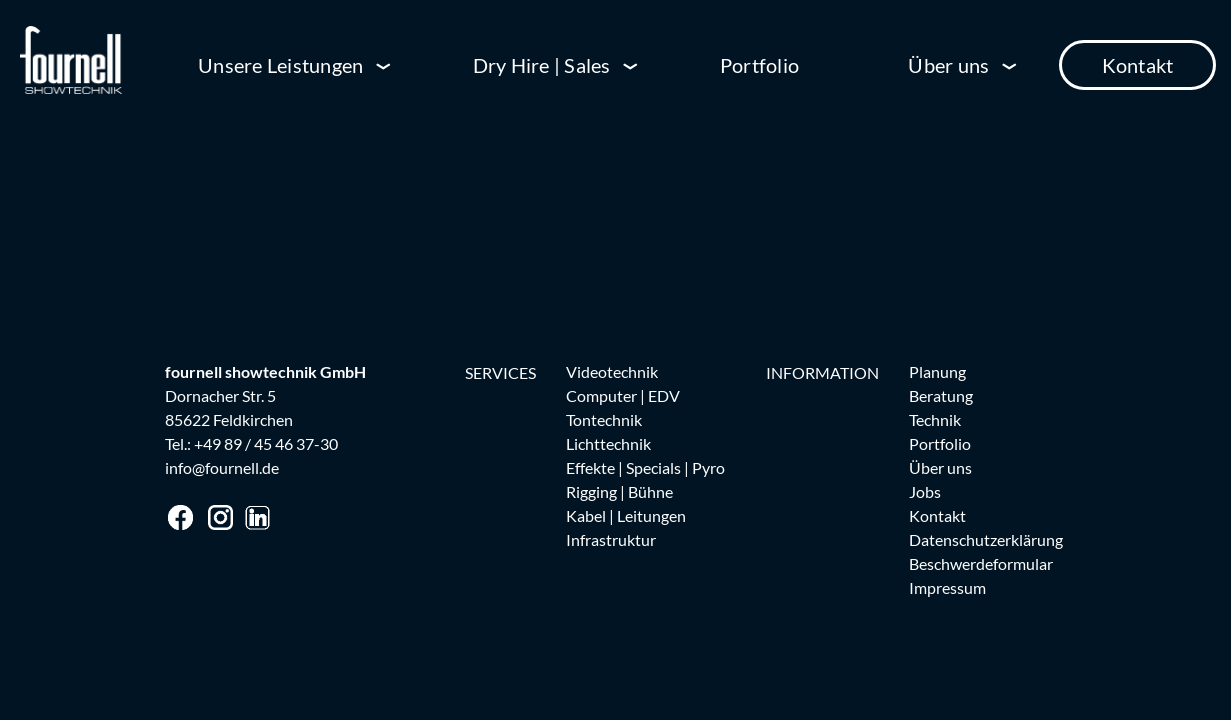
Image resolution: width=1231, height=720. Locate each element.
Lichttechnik (608, 443)
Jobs (925, 491)
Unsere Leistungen (280, 65)
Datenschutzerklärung (986, 539)
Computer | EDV (623, 395)
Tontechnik (604, 419)
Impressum (947, 587)
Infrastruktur (611, 539)
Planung (937, 371)
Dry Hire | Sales (542, 65)
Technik (935, 419)
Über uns (948, 65)
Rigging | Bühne (619, 491)
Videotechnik (612, 371)
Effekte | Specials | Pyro (645, 467)
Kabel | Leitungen (626, 515)
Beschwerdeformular (981, 563)
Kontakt (1138, 65)
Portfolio (759, 65)
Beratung (941, 395)
